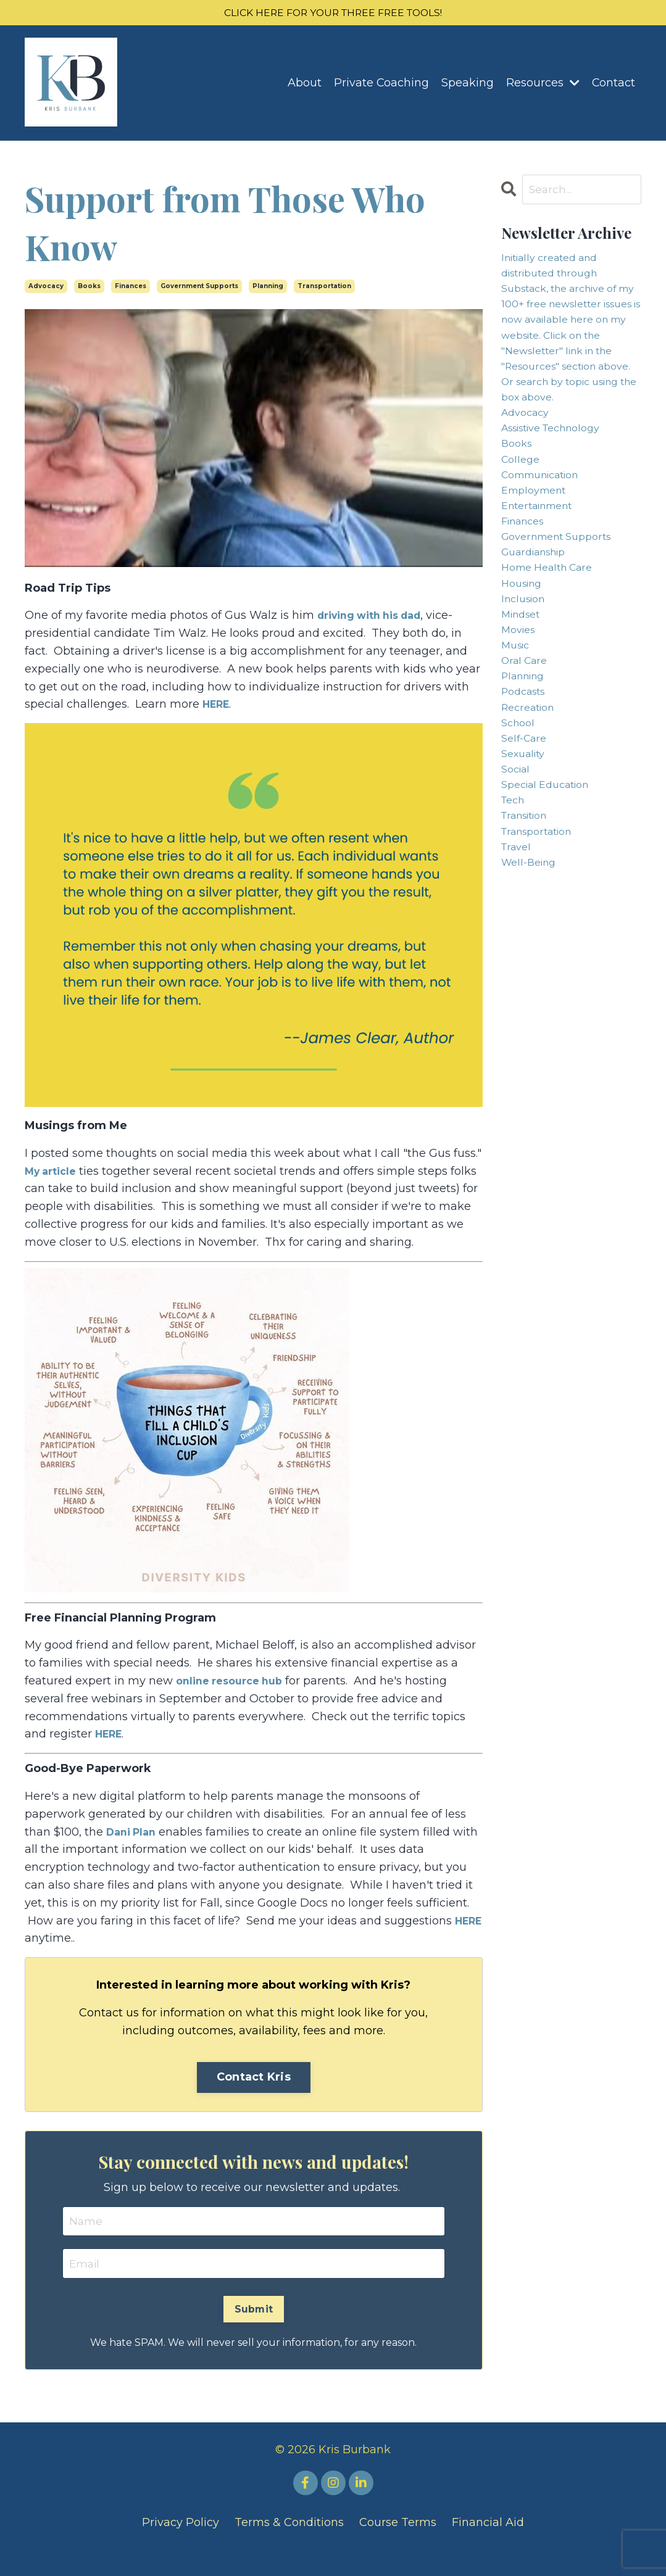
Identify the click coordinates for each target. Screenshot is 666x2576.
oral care (527, 741)
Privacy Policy (180, 2545)
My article (54, 1173)
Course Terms (397, 2545)
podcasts (526, 777)
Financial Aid (488, 2545)
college (522, 510)
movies (520, 706)
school (519, 812)
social (517, 865)
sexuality (526, 848)
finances (130, 288)
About (303, 85)
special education (551, 883)
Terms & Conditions (289, 2545)
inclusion (526, 670)
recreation (531, 794)
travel (518, 954)
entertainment (542, 564)
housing (524, 653)
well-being (532, 972)
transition (529, 919)
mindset (523, 688)
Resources (542, 85)
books (89, 288)
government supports (199, 288)
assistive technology (559, 475)
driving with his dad (376, 617)
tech (514, 901)
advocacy (46, 288)
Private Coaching (380, 85)
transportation (324, 288)
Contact (613, 85)
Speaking (467, 85)
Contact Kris (254, 2097)
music (517, 724)
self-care (526, 830)
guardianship (539, 617)
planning (267, 288)
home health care (552, 635)
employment (537, 546)
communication (546, 528)
